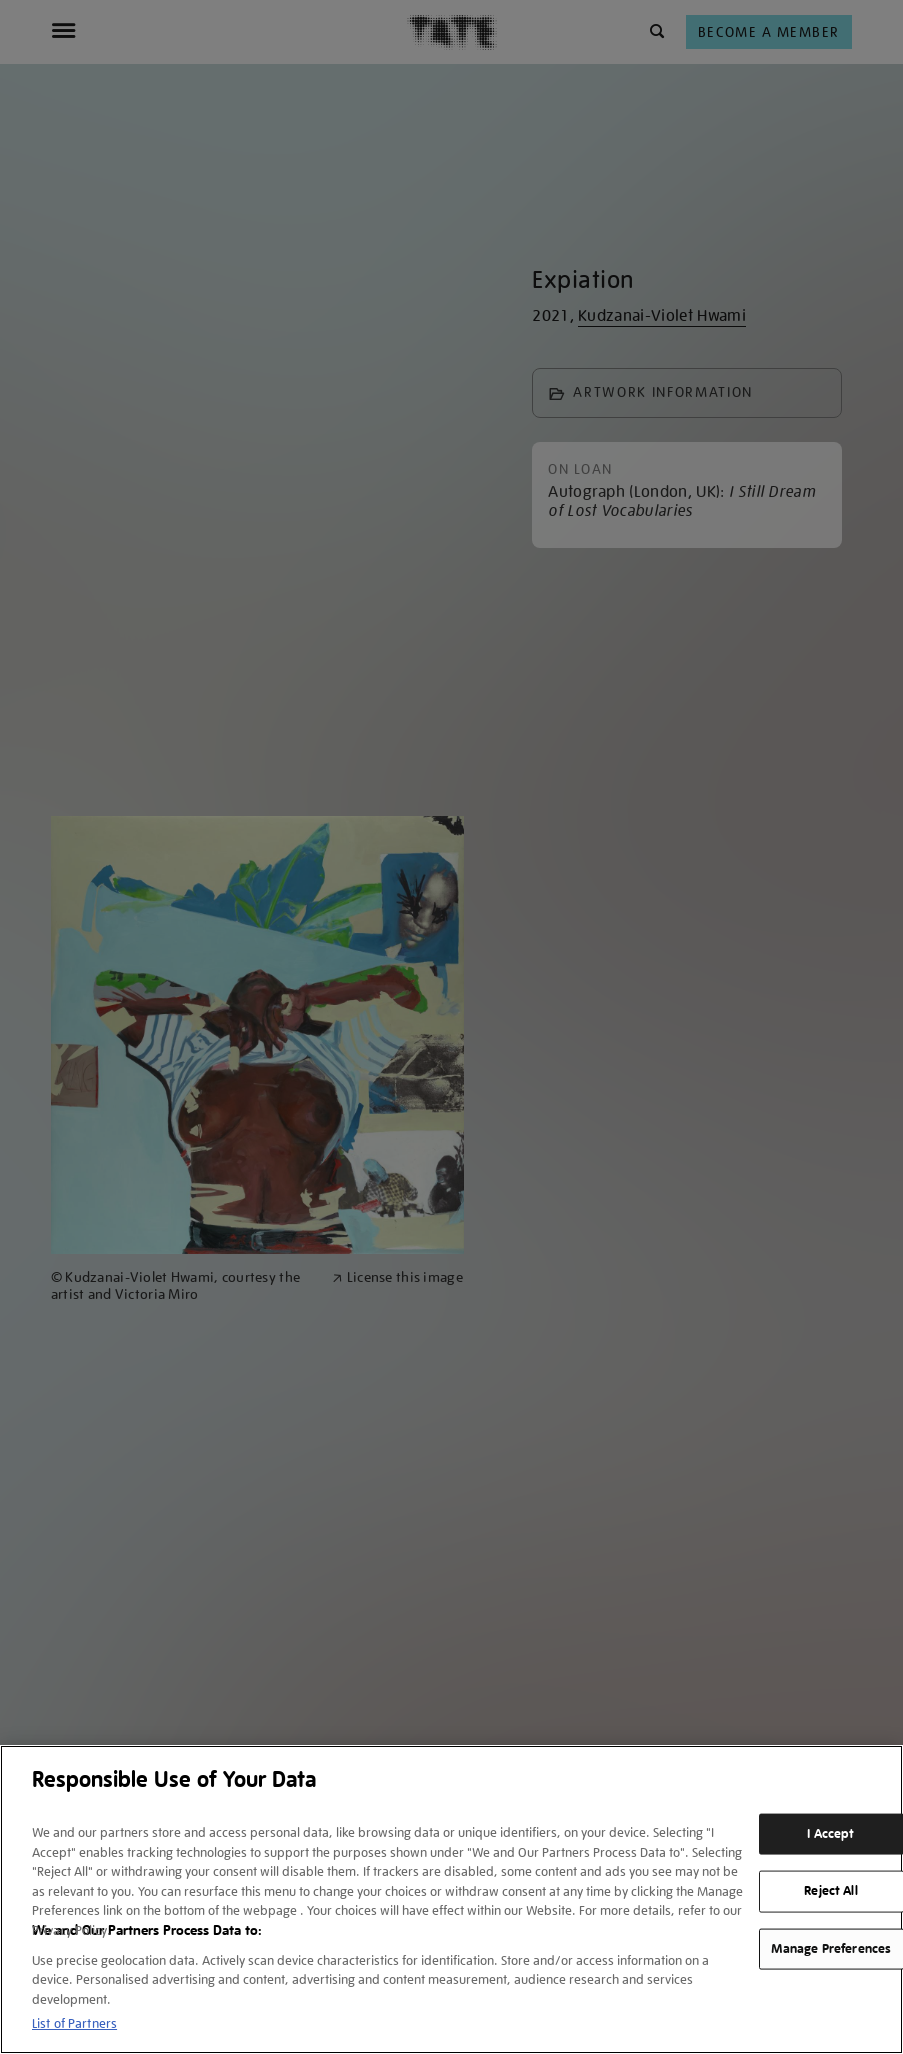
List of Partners (74, 2023)
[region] (451, 1899)
